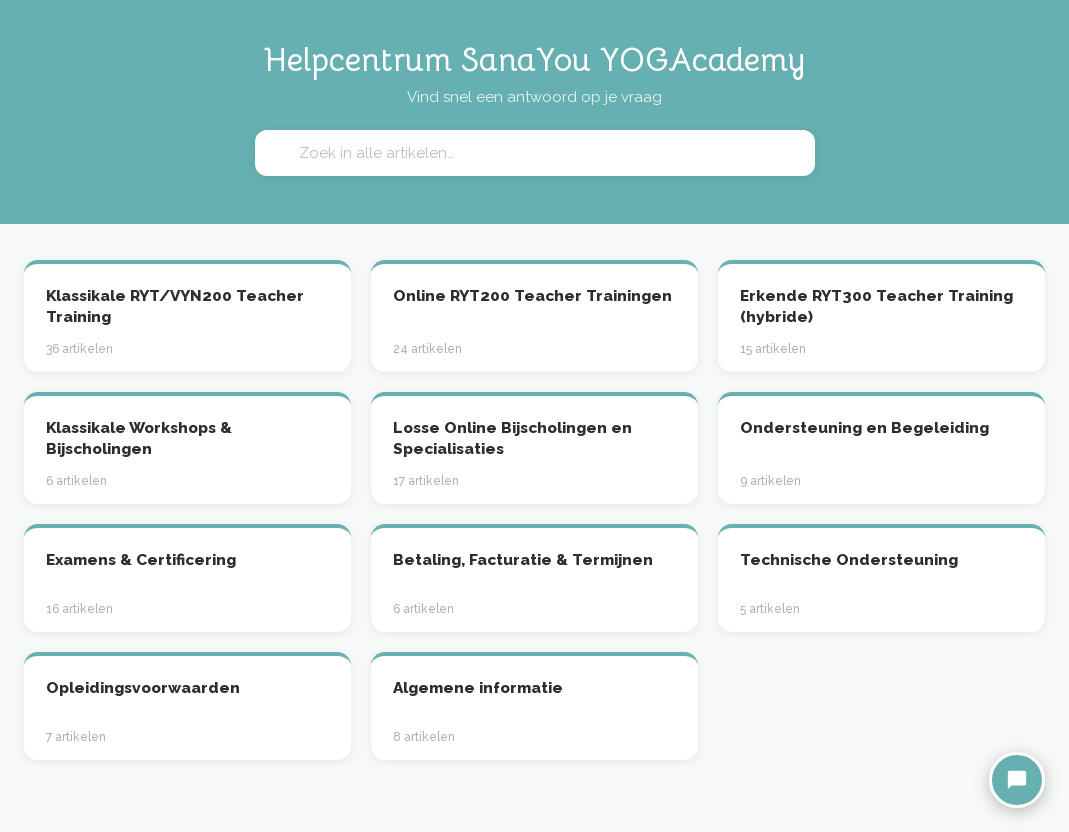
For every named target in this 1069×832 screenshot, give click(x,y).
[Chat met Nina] (1017, 780)
